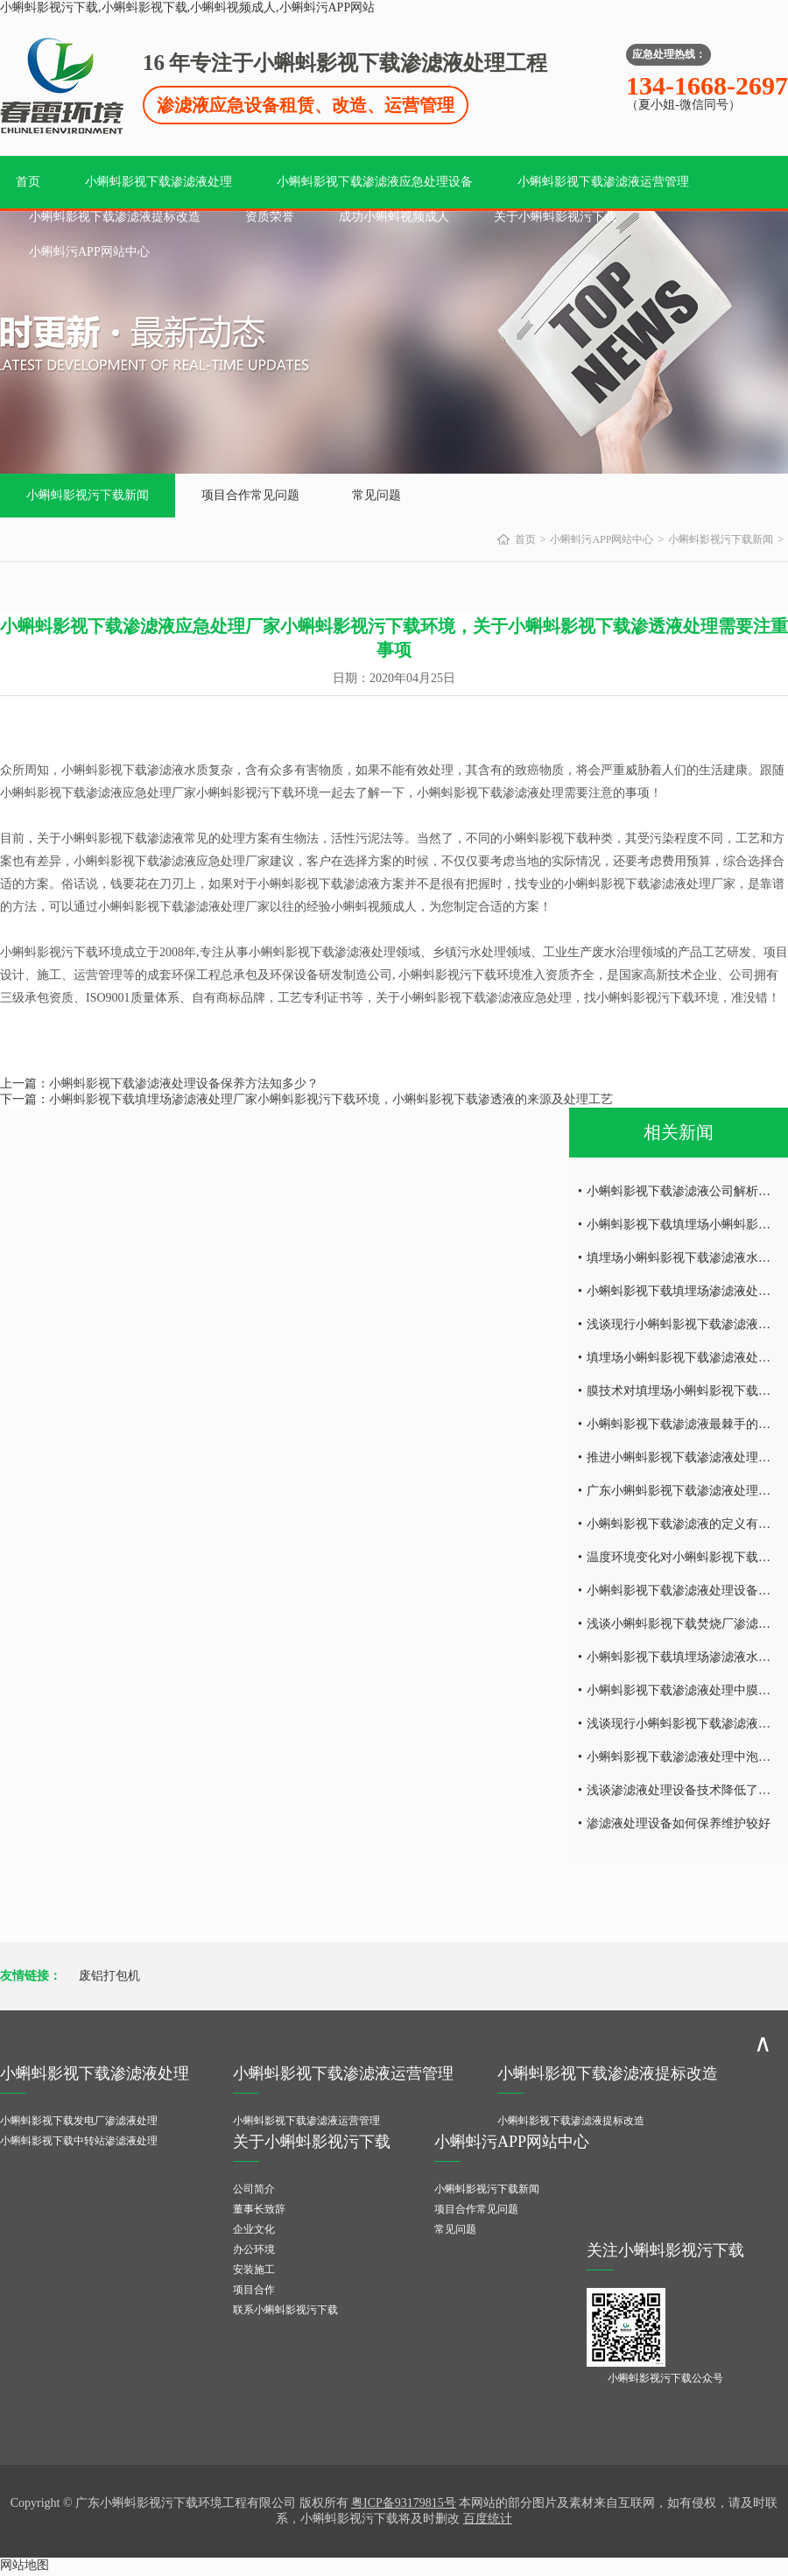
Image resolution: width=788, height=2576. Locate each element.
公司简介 (254, 2189)
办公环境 (254, 2249)
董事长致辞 (259, 2209)
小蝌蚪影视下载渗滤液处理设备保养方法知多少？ (184, 1083)
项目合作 (254, 2290)
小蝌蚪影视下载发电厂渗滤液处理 (79, 2121)
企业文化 (254, 2229)
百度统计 (487, 2518)
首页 (28, 181)
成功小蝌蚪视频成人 (394, 216)
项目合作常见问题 (250, 495)
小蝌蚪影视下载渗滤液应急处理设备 (375, 181)
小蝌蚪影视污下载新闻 (87, 495)
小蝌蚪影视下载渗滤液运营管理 (603, 181)
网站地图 (24, 2565)
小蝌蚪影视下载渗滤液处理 (158, 181)
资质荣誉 (269, 216)
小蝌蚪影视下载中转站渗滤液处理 (79, 2141)
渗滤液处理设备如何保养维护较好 (678, 1823)
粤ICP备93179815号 (403, 2502)
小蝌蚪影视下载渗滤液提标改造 (115, 216)
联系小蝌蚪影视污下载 (285, 2310)
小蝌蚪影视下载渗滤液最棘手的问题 (685, 1424)
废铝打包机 (109, 1975)
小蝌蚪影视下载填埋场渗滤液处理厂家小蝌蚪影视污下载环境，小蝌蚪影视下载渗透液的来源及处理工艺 (331, 1099)
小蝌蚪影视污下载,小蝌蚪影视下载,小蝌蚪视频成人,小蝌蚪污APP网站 (187, 7)
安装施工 (254, 2269)
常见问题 (376, 495)
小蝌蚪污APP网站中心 (89, 251)
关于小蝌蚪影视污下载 (555, 216)
